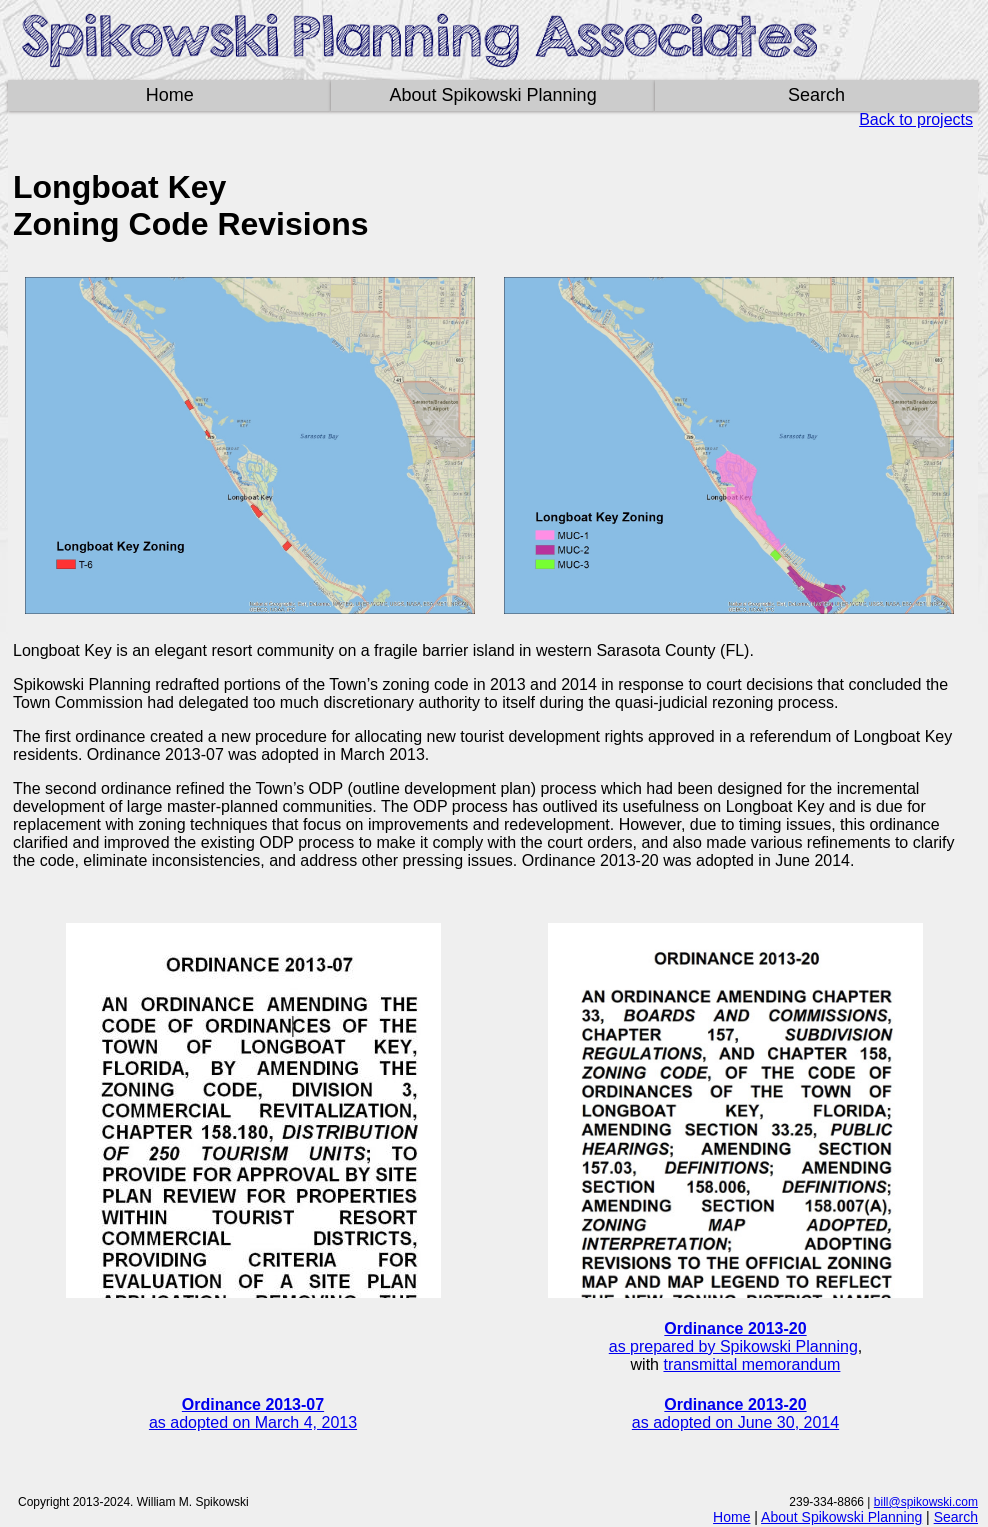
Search (816, 95)
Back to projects (916, 119)
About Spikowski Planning (493, 95)
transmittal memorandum (751, 1364)
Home (170, 95)
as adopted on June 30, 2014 (735, 1413)
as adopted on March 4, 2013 (253, 1413)
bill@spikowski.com (926, 1502)
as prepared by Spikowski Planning (733, 1337)
